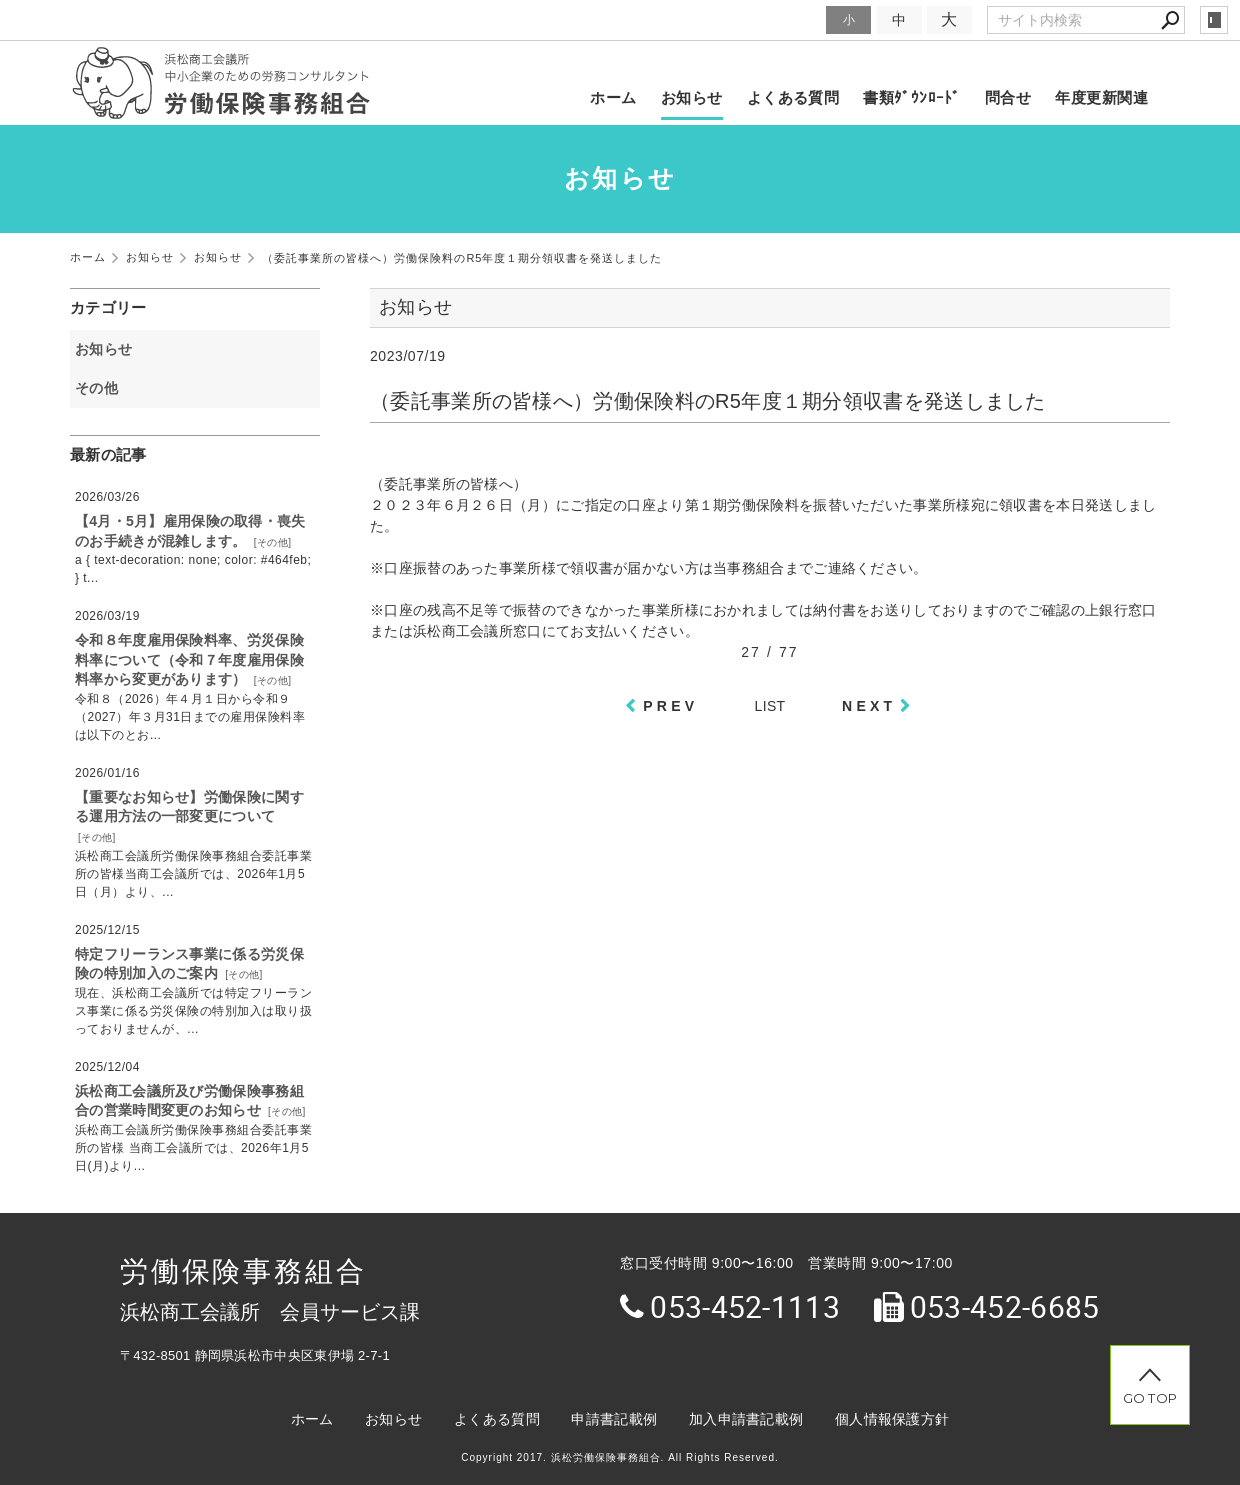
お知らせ (692, 97)
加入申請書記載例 (746, 1419)
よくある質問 (793, 97)
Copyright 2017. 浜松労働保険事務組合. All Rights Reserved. (620, 1457)
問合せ (1008, 97)
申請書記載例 (614, 1419)
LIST (770, 706)
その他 (103, 388)
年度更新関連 (1101, 97)
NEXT (869, 706)
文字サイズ (786, 19)
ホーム (613, 97)
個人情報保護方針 (892, 1419)
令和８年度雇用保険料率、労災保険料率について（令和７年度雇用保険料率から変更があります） (189, 659)
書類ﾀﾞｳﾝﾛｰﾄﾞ (912, 97)
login (1214, 20)
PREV (670, 706)
